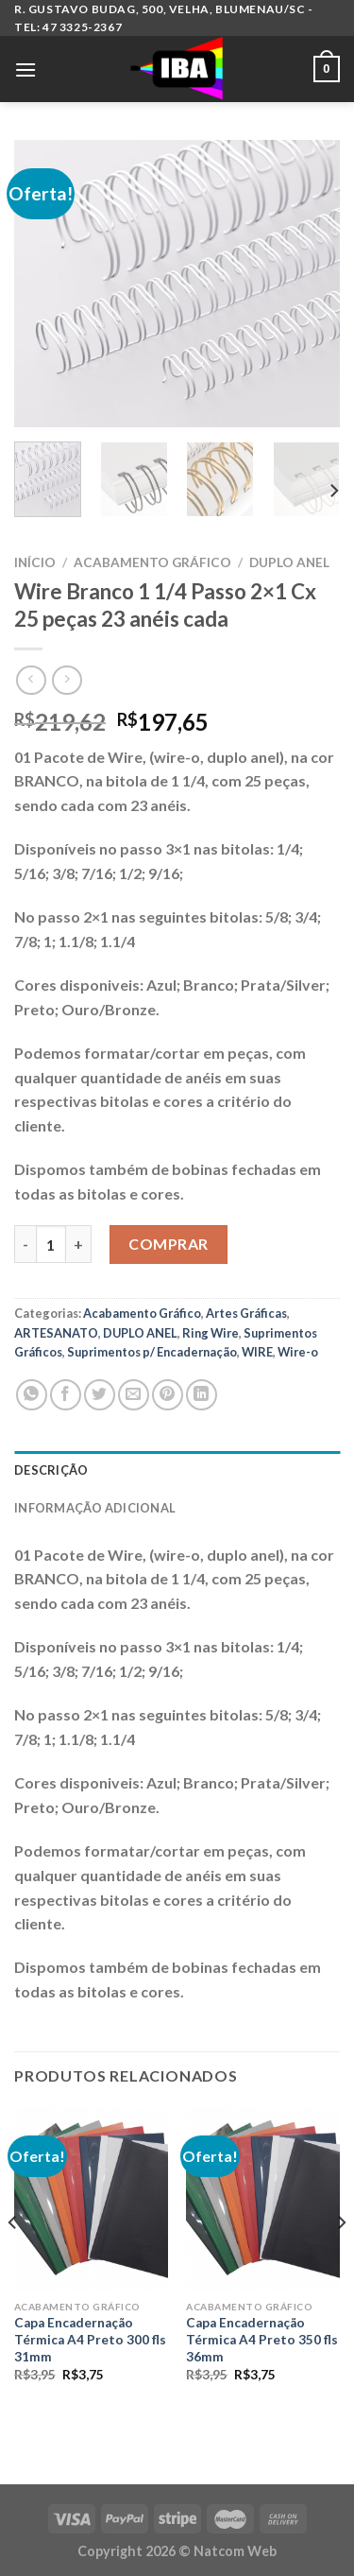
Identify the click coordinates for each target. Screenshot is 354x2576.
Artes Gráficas (246, 1313)
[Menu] (25, 69)
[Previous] (13, 2260)
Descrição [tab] (51, 1470)
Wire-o (298, 1351)
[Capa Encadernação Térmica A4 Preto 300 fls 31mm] (91, 2199)
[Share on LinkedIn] (201, 1394)
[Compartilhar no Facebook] (65, 1394)
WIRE (257, 1351)
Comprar (168, 1244)
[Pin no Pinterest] (167, 1394)
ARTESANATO (56, 1332)
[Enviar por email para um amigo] (133, 1394)
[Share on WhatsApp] (31, 1394)
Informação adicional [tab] (95, 1507)
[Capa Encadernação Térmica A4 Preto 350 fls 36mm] (263, 2199)
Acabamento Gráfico (152, 562)
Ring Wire (210, 1332)
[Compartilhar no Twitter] (99, 1394)
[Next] (333, 490)
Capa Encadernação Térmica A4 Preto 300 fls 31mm (90, 2339)
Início (35, 562)
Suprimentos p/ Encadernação (152, 1351)
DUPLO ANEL (289, 562)
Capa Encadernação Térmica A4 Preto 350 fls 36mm (262, 2339)
